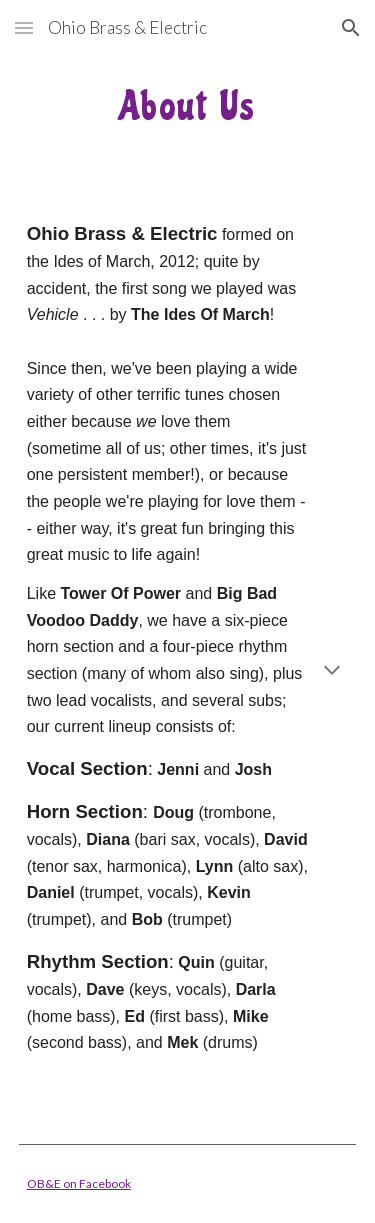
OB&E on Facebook (79, 1183)
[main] (188, 105)
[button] (24, 27)
